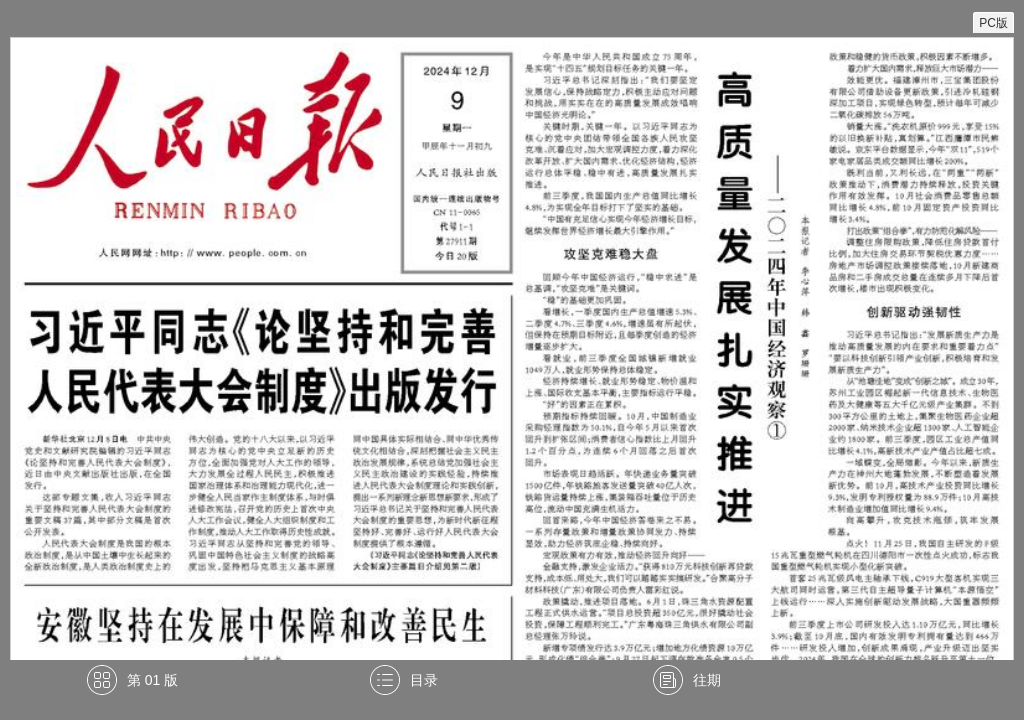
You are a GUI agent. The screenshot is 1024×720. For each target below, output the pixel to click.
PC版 (993, 23)
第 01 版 (152, 680)
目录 (424, 680)
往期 (707, 680)
